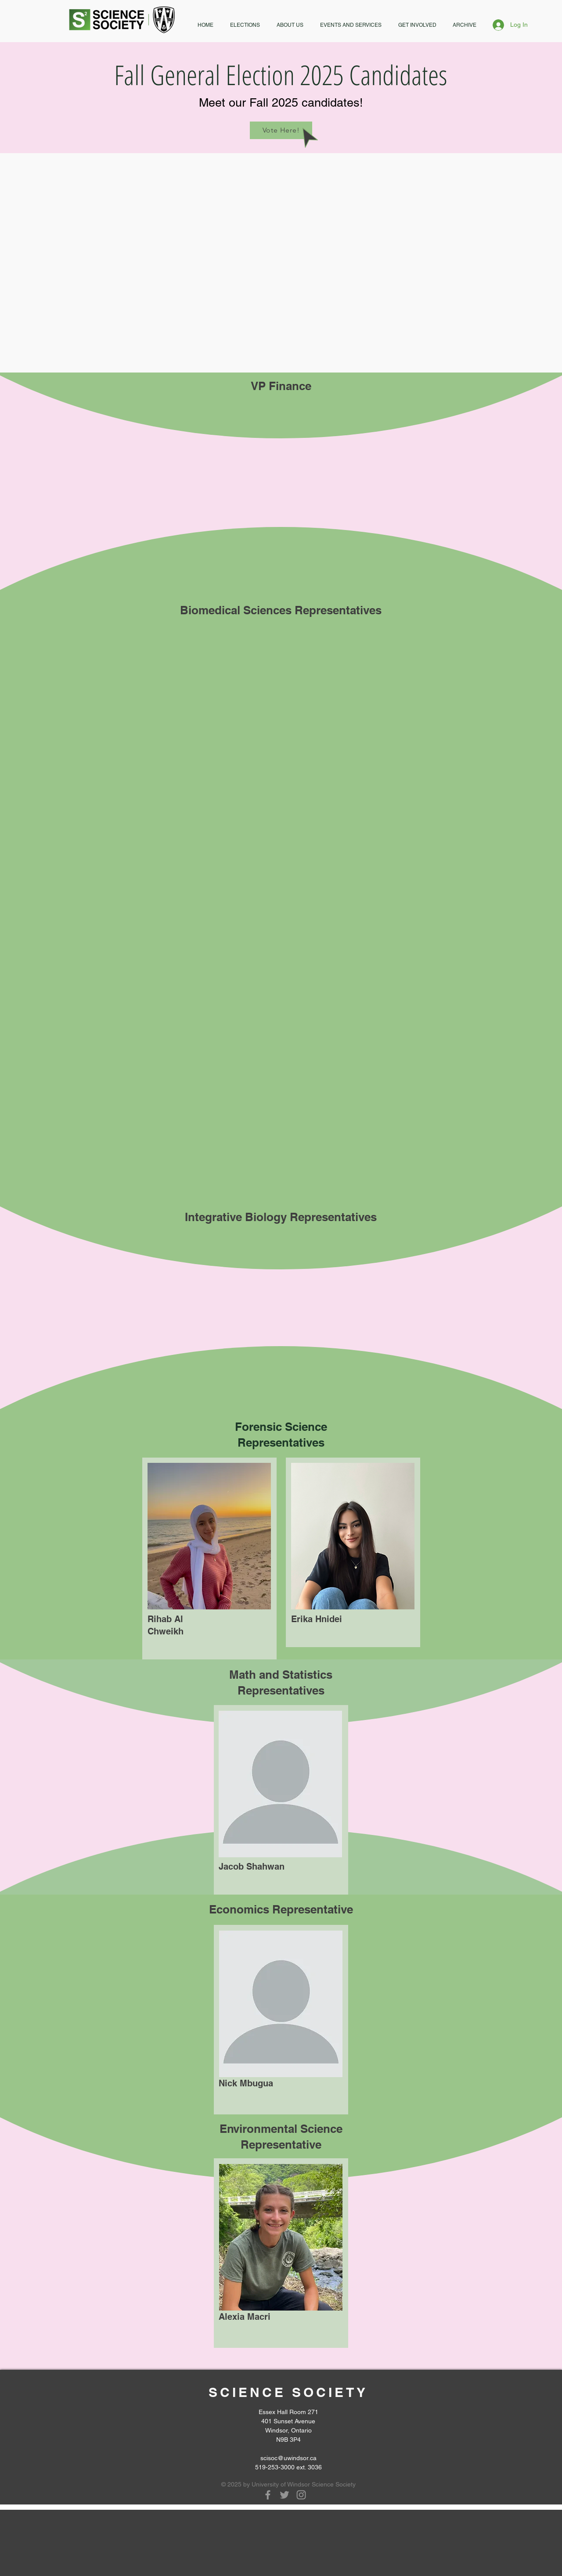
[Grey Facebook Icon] (268, 2495)
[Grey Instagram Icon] (301, 2495)
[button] (245, 25)
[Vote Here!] (281, 130)
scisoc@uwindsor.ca (288, 2457)
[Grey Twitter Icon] (284, 2495)
